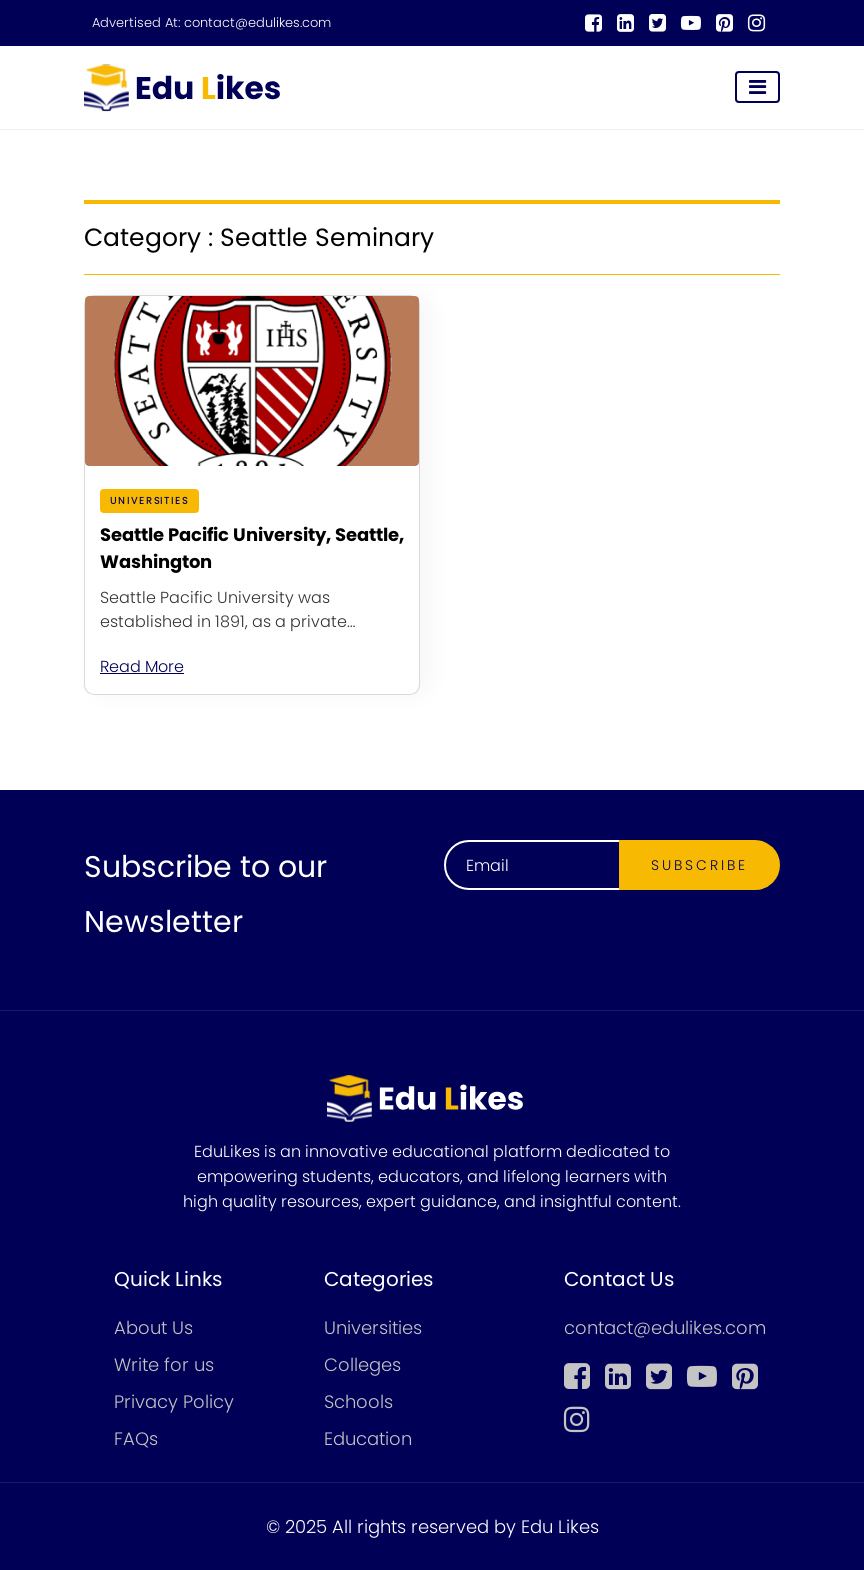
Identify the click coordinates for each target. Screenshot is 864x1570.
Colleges (362, 1364)
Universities (373, 1327)
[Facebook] (593, 23)
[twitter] (657, 23)
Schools (358, 1401)
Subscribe (699, 865)
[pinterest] (724, 23)
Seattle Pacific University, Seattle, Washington (252, 548)
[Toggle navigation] (757, 87)
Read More (142, 666)
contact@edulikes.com (257, 23)
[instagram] (756, 23)
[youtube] (691, 23)
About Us (153, 1327)
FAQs (136, 1438)
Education (368, 1438)
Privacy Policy (174, 1401)
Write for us (164, 1364)
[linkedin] (625, 23)
